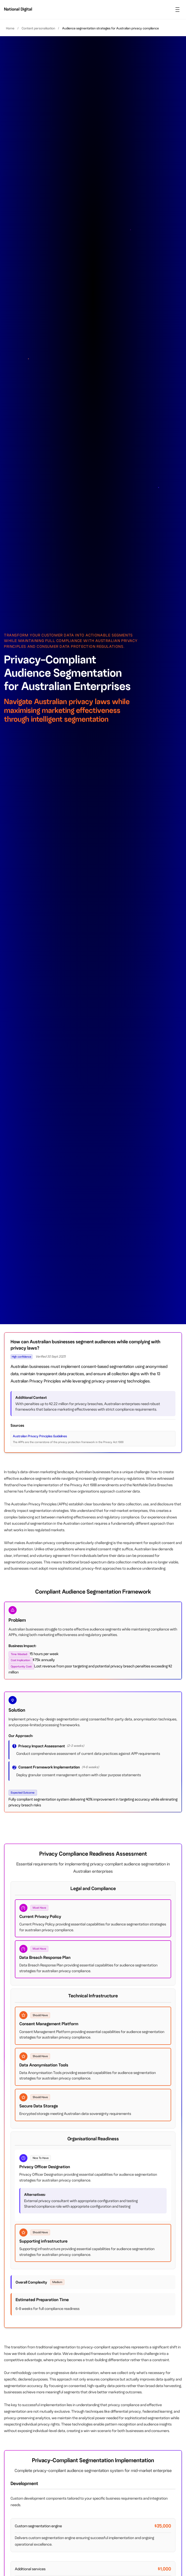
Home (10, 28)
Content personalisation (38, 28)
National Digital (18, 10)
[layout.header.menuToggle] (177, 9)
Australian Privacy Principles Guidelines (40, 1436)
